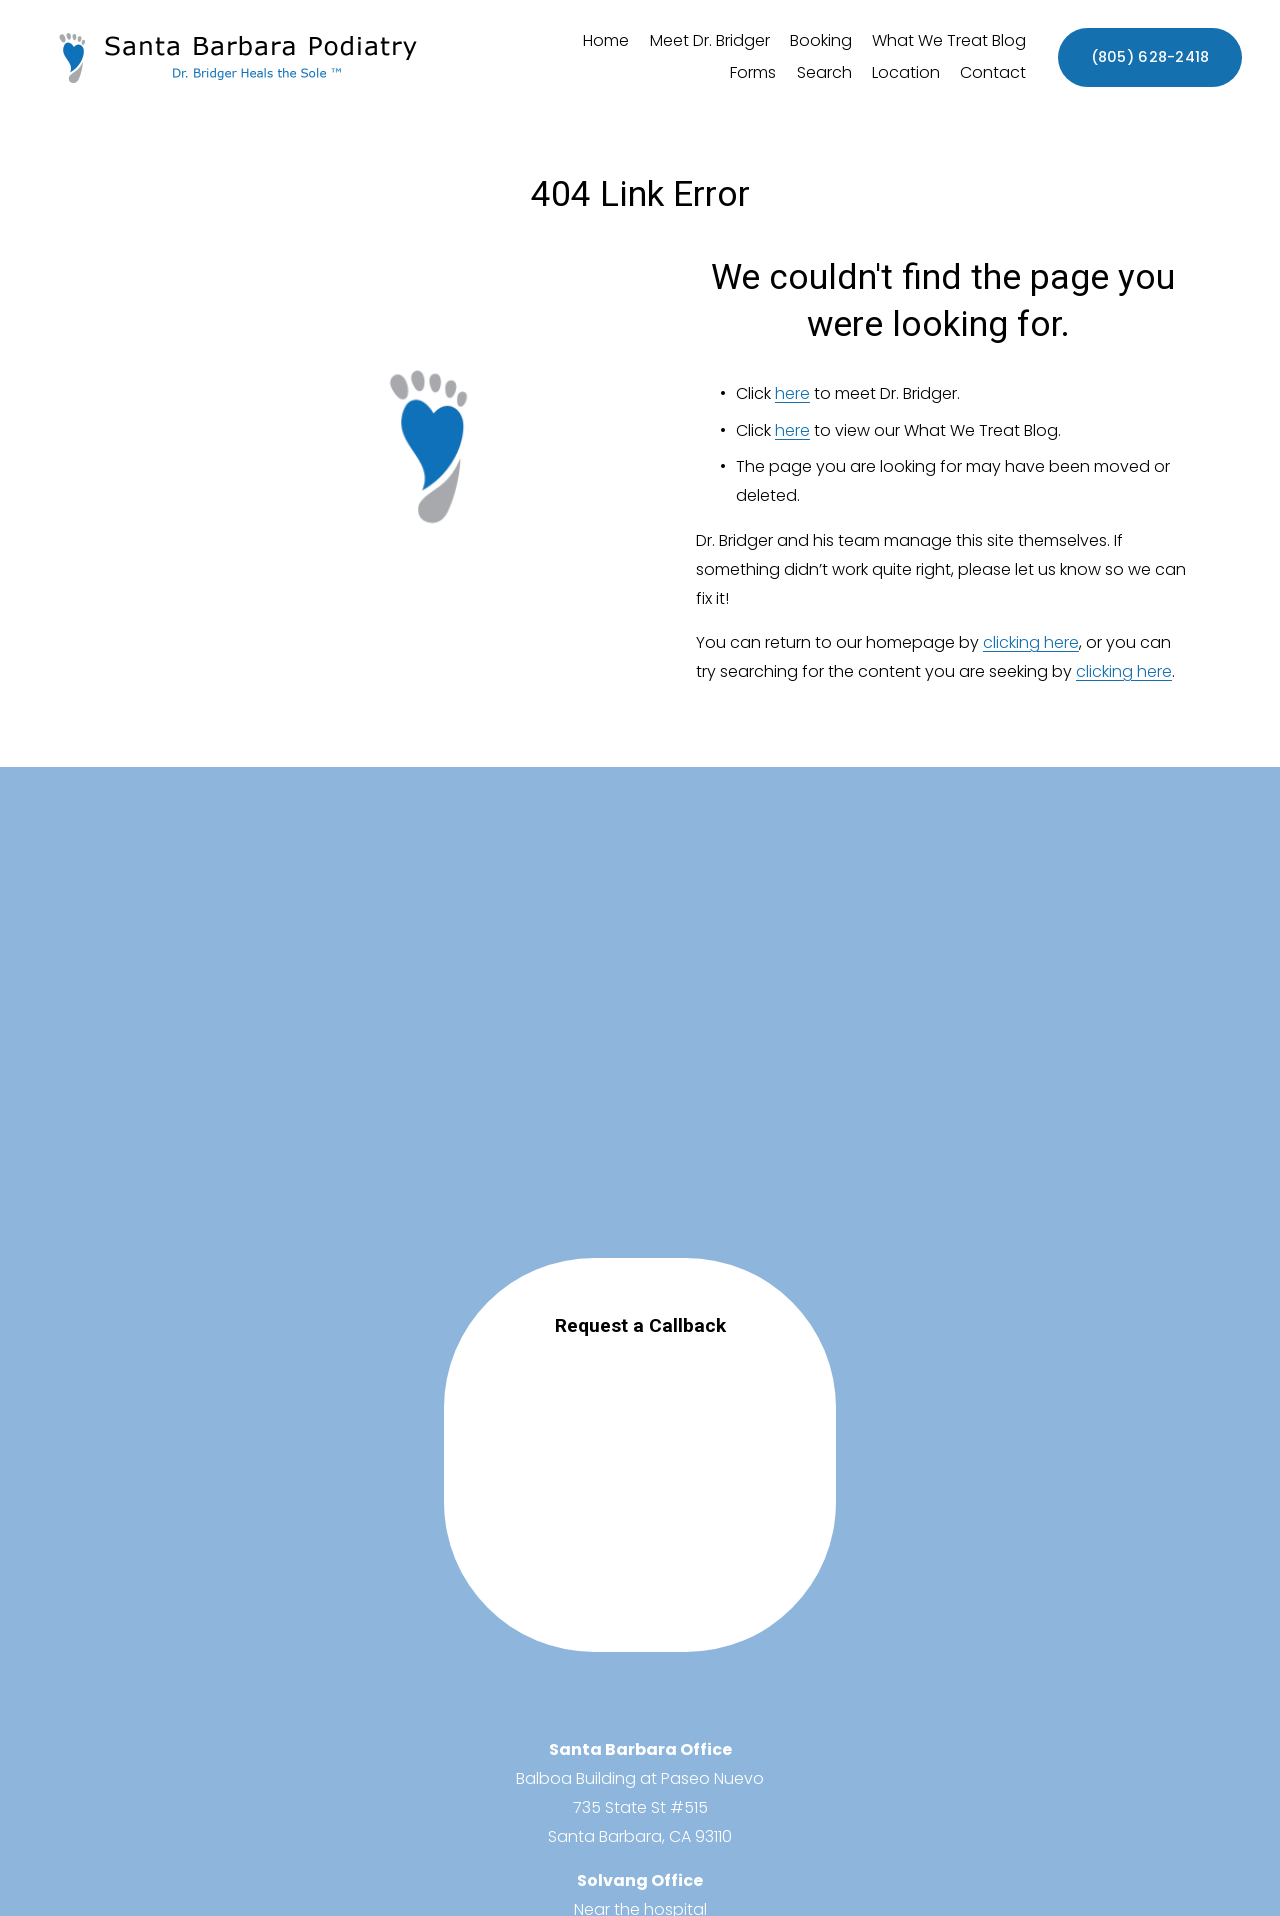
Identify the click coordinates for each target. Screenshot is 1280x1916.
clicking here (1031, 642)
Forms (753, 72)
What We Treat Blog (949, 40)
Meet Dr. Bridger (710, 40)
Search (824, 72)
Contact (993, 72)
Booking (821, 40)
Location (906, 72)
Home (606, 40)
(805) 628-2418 (1150, 57)
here (792, 393)
